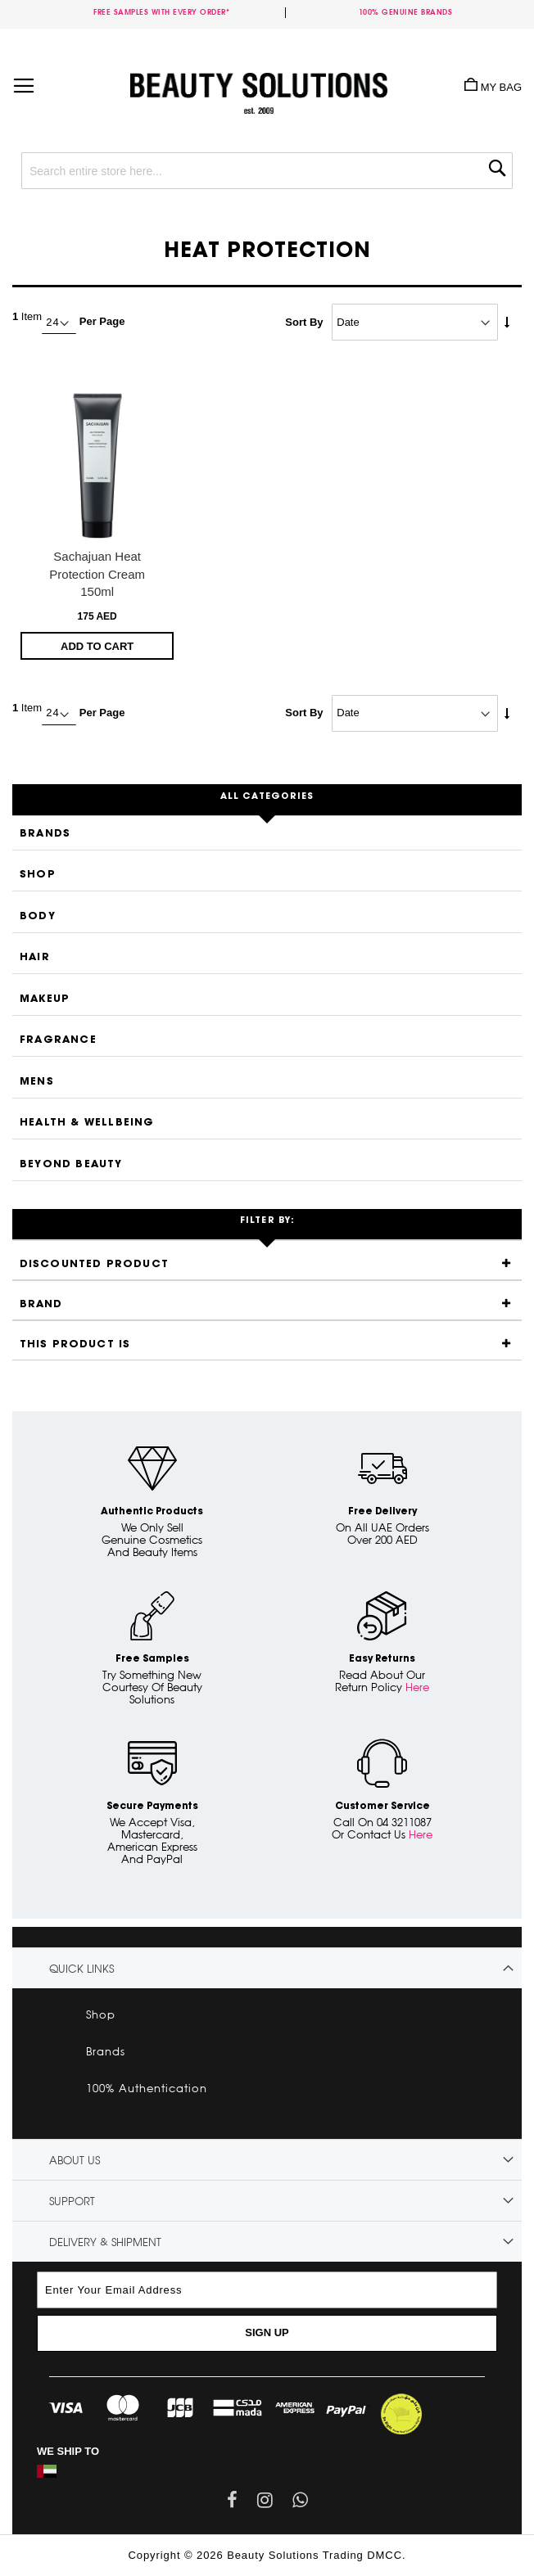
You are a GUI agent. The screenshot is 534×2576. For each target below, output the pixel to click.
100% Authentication (146, 2088)
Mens (37, 1082)
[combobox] (267, 170)
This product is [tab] (75, 1344)
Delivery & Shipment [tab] (105, 2242)
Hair (35, 957)
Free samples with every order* (161, 11)
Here (417, 1687)
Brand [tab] (41, 1304)
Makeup (45, 999)
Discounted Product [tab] (95, 1264)
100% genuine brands (406, 11)
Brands (45, 834)
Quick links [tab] (81, 1968)
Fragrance (58, 1040)
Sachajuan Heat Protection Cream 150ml (97, 573)
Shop (38, 874)
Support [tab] (72, 2201)
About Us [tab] (74, 2160)
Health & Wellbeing (87, 1123)
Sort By (304, 322)
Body (38, 916)
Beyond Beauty (71, 1164)
